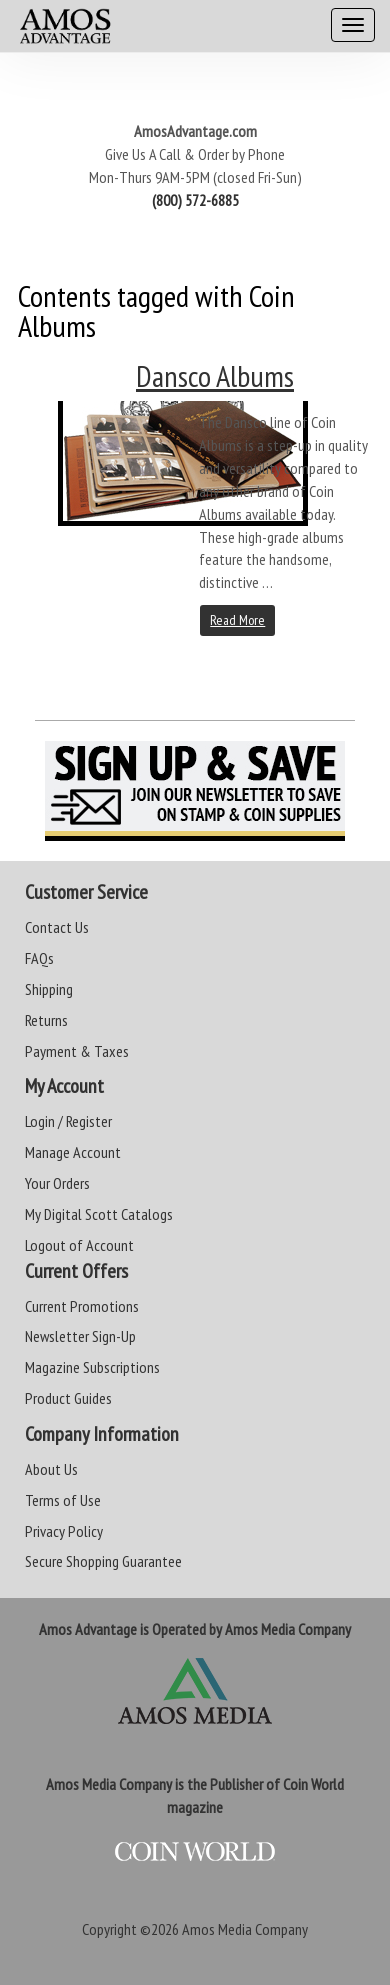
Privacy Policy (64, 1531)
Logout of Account (79, 1245)
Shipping (49, 989)
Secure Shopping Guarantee (103, 1561)
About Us (51, 1469)
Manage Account (73, 1152)
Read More (237, 620)
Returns (46, 1020)
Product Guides (68, 1398)
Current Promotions (82, 1306)
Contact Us (57, 927)
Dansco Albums (215, 375)
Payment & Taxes (77, 1051)
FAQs (39, 958)
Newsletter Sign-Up (80, 1336)
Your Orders (57, 1183)
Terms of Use (63, 1500)
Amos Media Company (245, 1929)
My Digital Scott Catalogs (99, 1214)
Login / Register (68, 1121)
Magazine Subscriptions (92, 1367)
